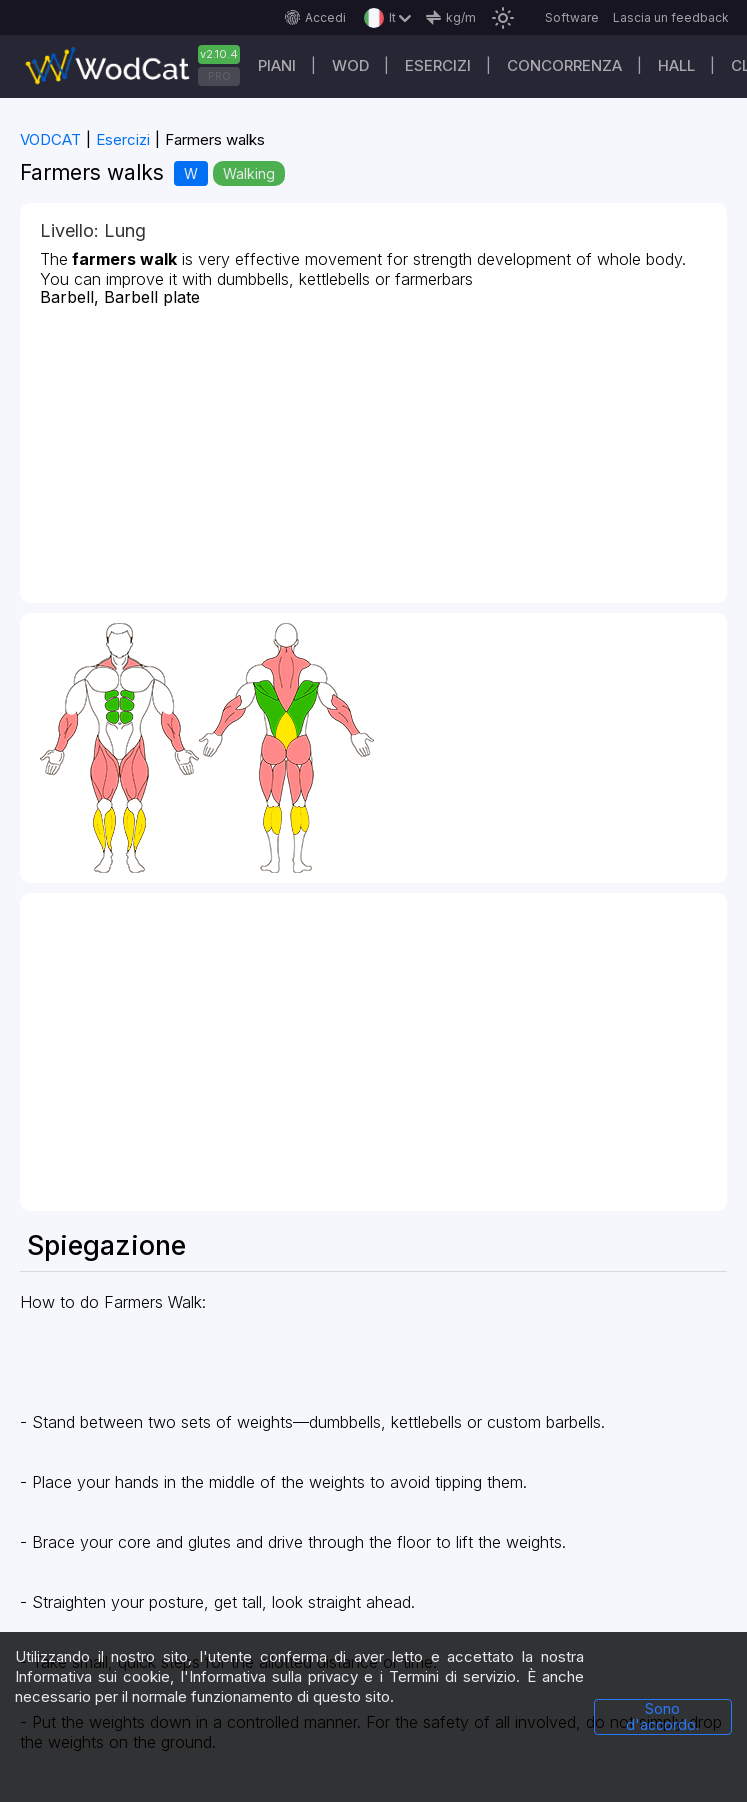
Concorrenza (564, 65)
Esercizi (438, 65)
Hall (676, 65)
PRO (219, 76)
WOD (350, 65)
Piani (277, 65)
